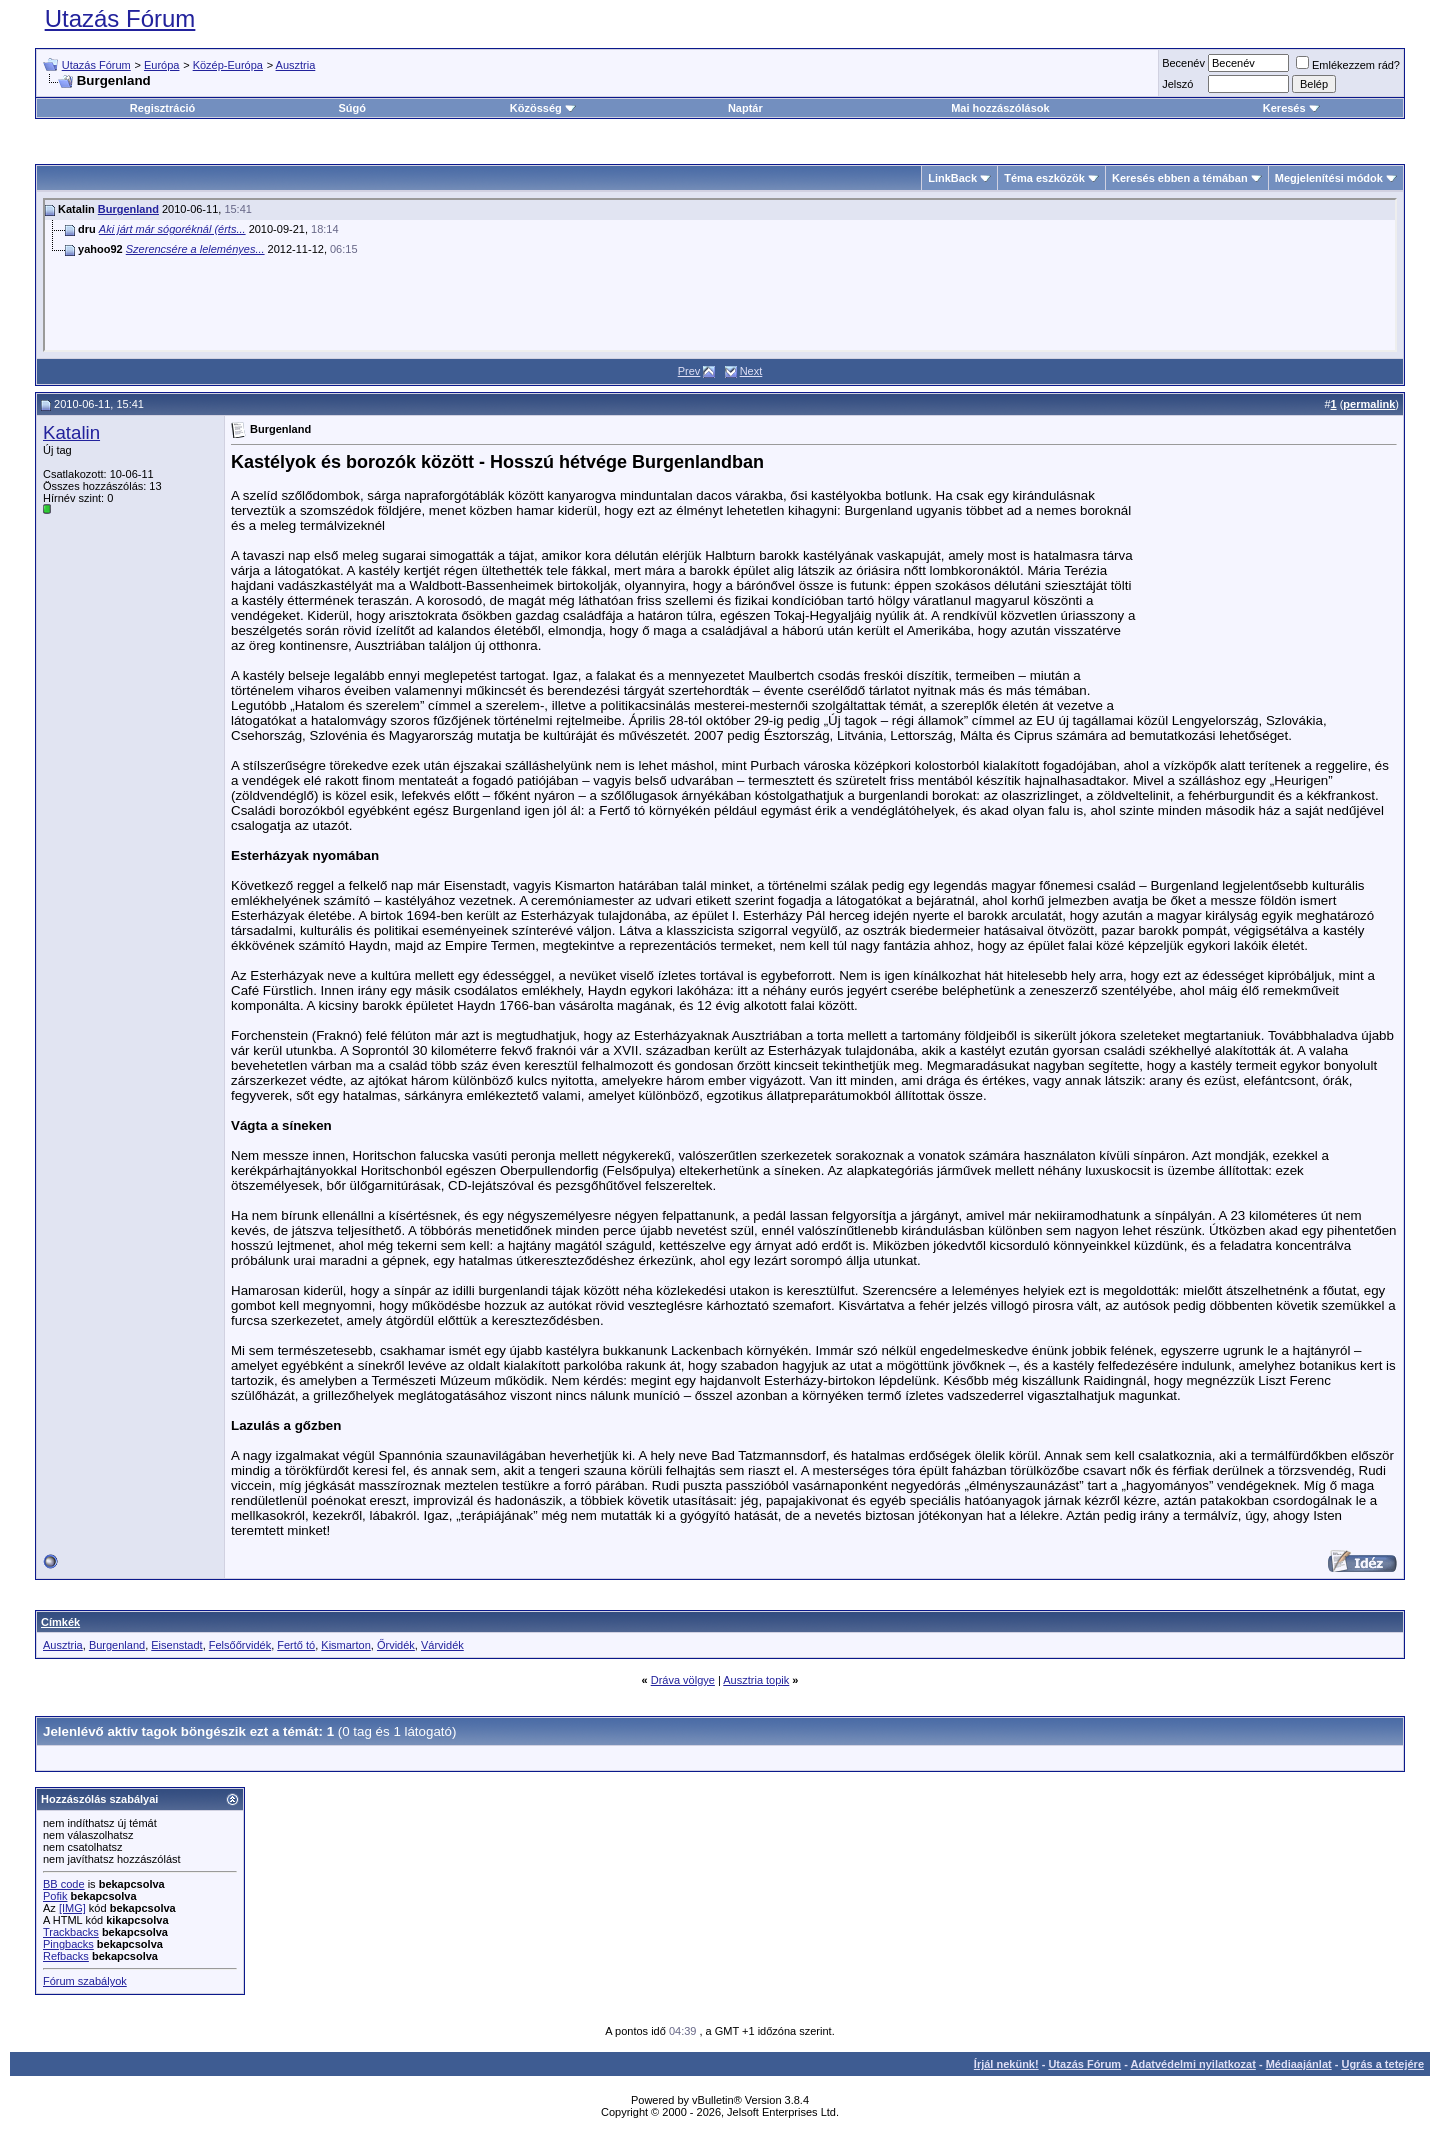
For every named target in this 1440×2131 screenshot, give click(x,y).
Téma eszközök (1044, 178)
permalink (1369, 404)
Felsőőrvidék (240, 1645)
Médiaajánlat (1299, 2064)
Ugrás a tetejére (1382, 2064)
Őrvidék (396, 1645)
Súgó (352, 108)
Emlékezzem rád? (1348, 65)
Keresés (1291, 108)
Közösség (543, 108)
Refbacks (66, 1956)
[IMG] (72, 1908)
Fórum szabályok (85, 1981)
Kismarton (346, 1645)
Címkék (60, 1622)
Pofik (55, 1896)
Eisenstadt (176, 1645)
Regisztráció (162, 108)
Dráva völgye (683, 1680)
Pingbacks (68, 1944)
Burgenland (128, 209)
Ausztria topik (756, 1680)
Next (751, 371)
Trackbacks (71, 1932)
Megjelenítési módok (1329, 178)
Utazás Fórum (120, 18)
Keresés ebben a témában (1180, 178)
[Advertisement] (1262, 577)
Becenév (1183, 63)
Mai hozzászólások (1000, 108)
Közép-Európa (228, 65)
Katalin (71, 432)
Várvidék (442, 1645)
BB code (64, 1884)
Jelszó (1177, 84)
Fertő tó (296, 1645)
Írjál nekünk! (1006, 2064)
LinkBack (952, 178)
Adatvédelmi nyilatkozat (1193, 2064)
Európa (161, 65)
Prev (689, 371)
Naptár (745, 108)
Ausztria (296, 65)
